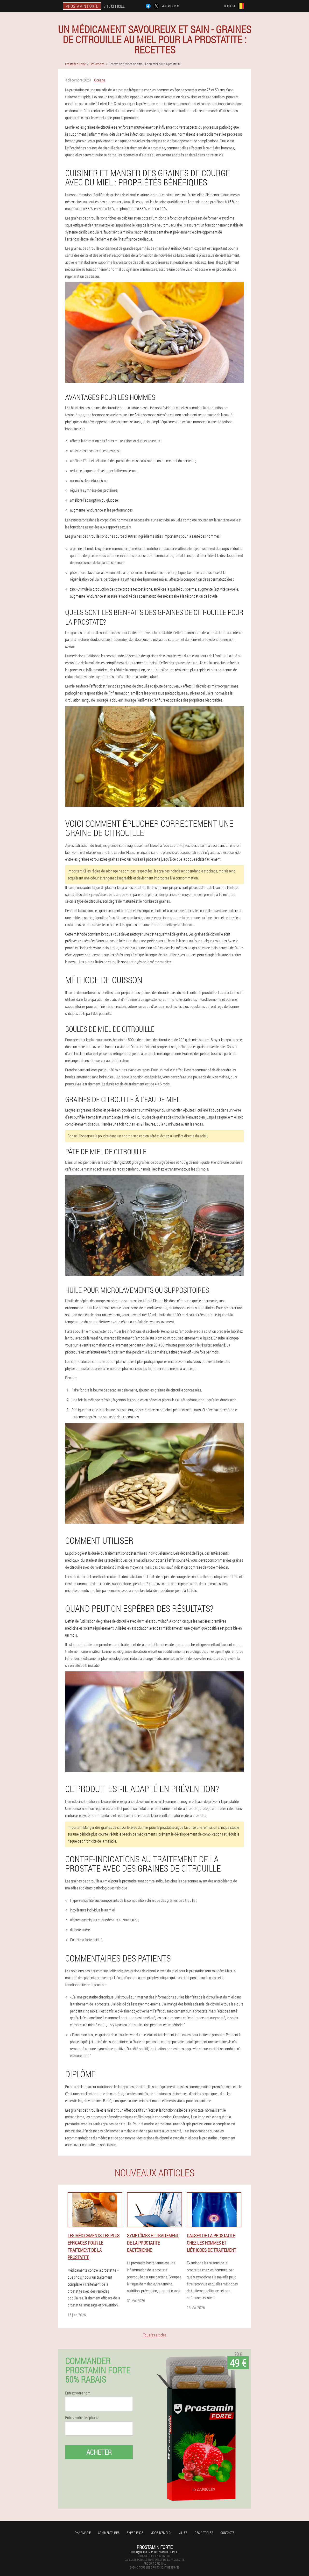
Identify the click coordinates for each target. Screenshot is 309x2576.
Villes (183, 2532)
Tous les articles (154, 2334)
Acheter (99, 2452)
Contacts (227, 2532)
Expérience (135, 2532)
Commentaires (108, 2532)
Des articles (204, 2532)
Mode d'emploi (160, 2532)
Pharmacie (83, 2532)
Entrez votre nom (78, 2393)
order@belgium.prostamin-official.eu (154, 2552)
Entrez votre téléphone (81, 2418)
